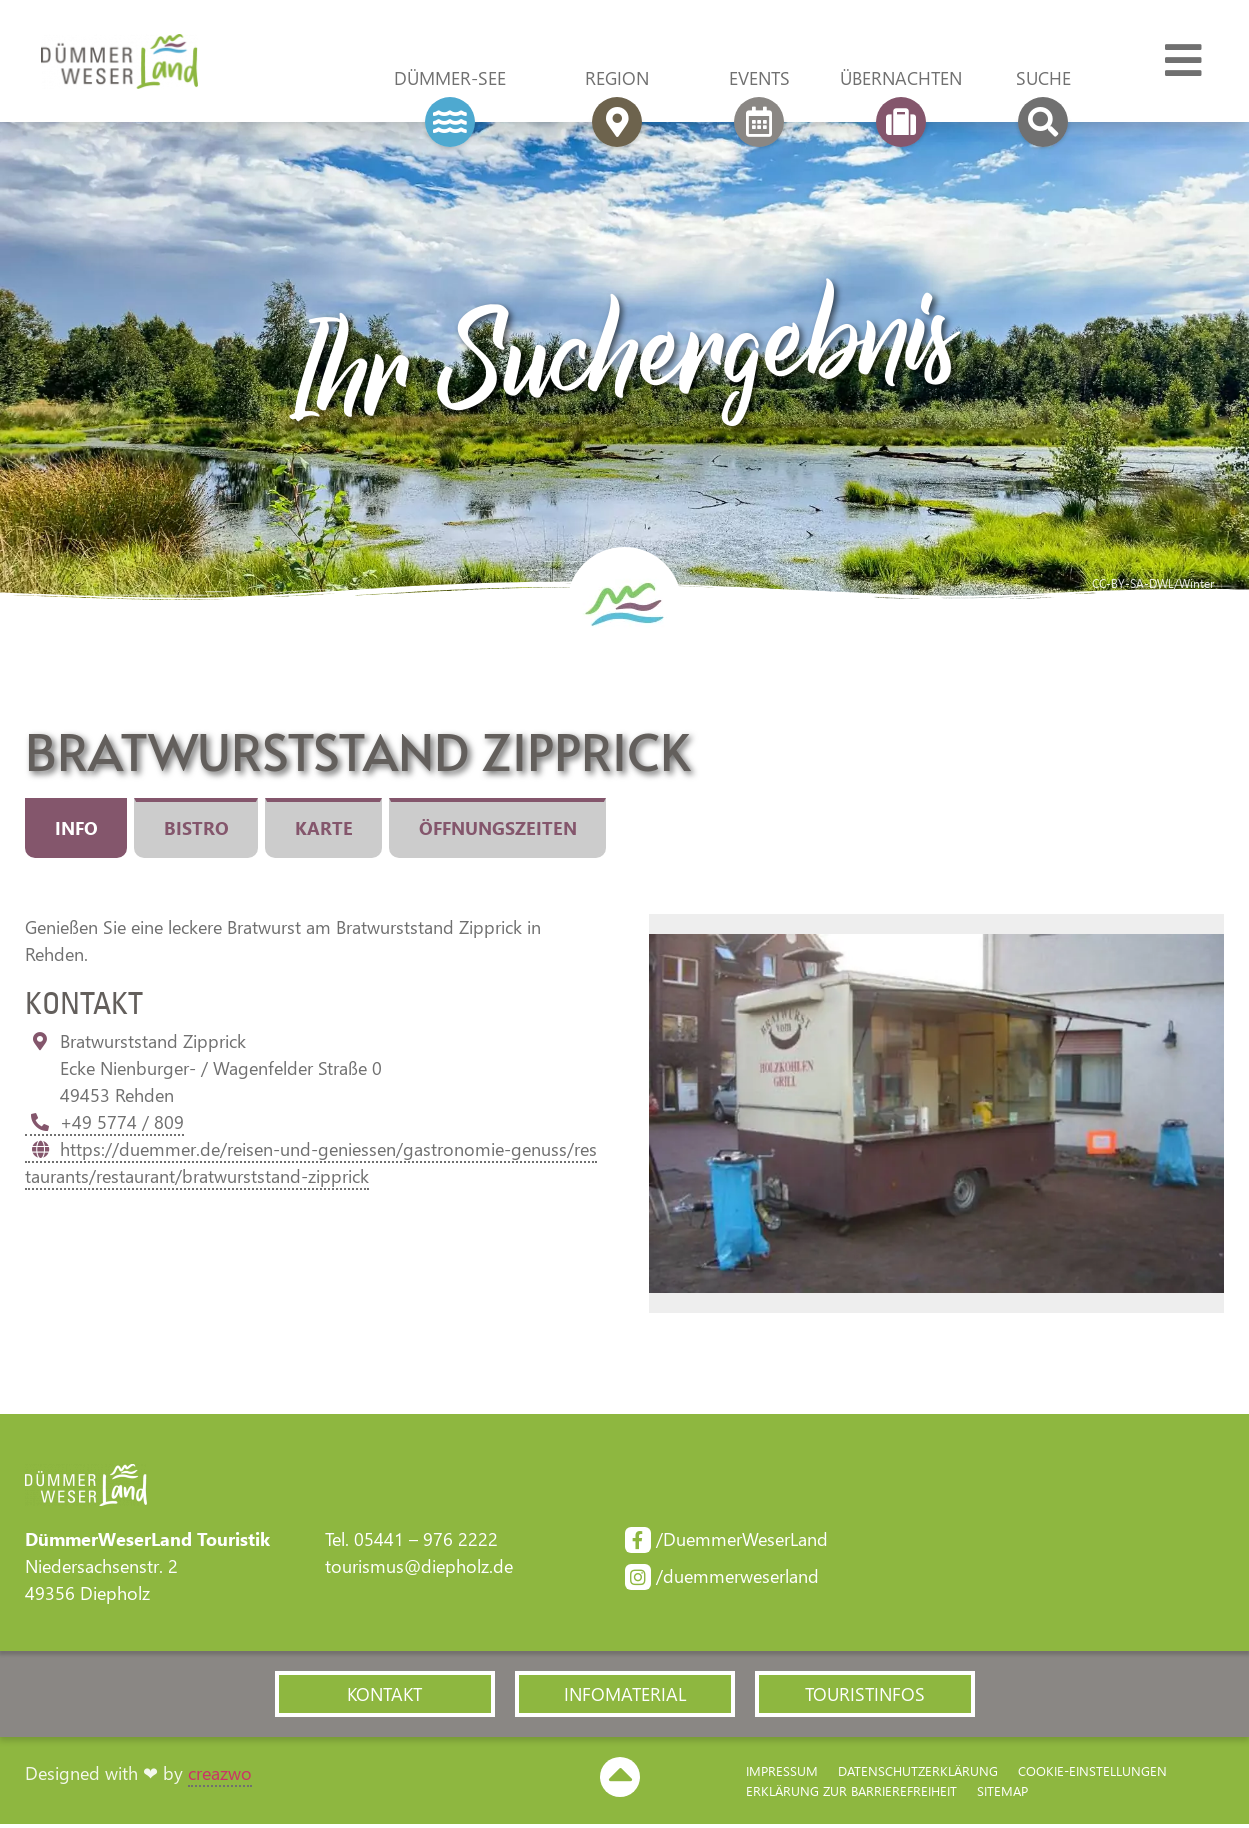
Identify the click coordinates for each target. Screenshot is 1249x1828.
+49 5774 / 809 (104, 1123)
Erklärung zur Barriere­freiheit (851, 1793)
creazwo (220, 1777)
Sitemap (1002, 1793)
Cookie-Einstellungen (1092, 1773)
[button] (385, 1697)
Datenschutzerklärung (918, 1773)
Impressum (782, 1773)
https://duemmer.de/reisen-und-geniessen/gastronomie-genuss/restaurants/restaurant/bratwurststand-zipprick (311, 1163)
